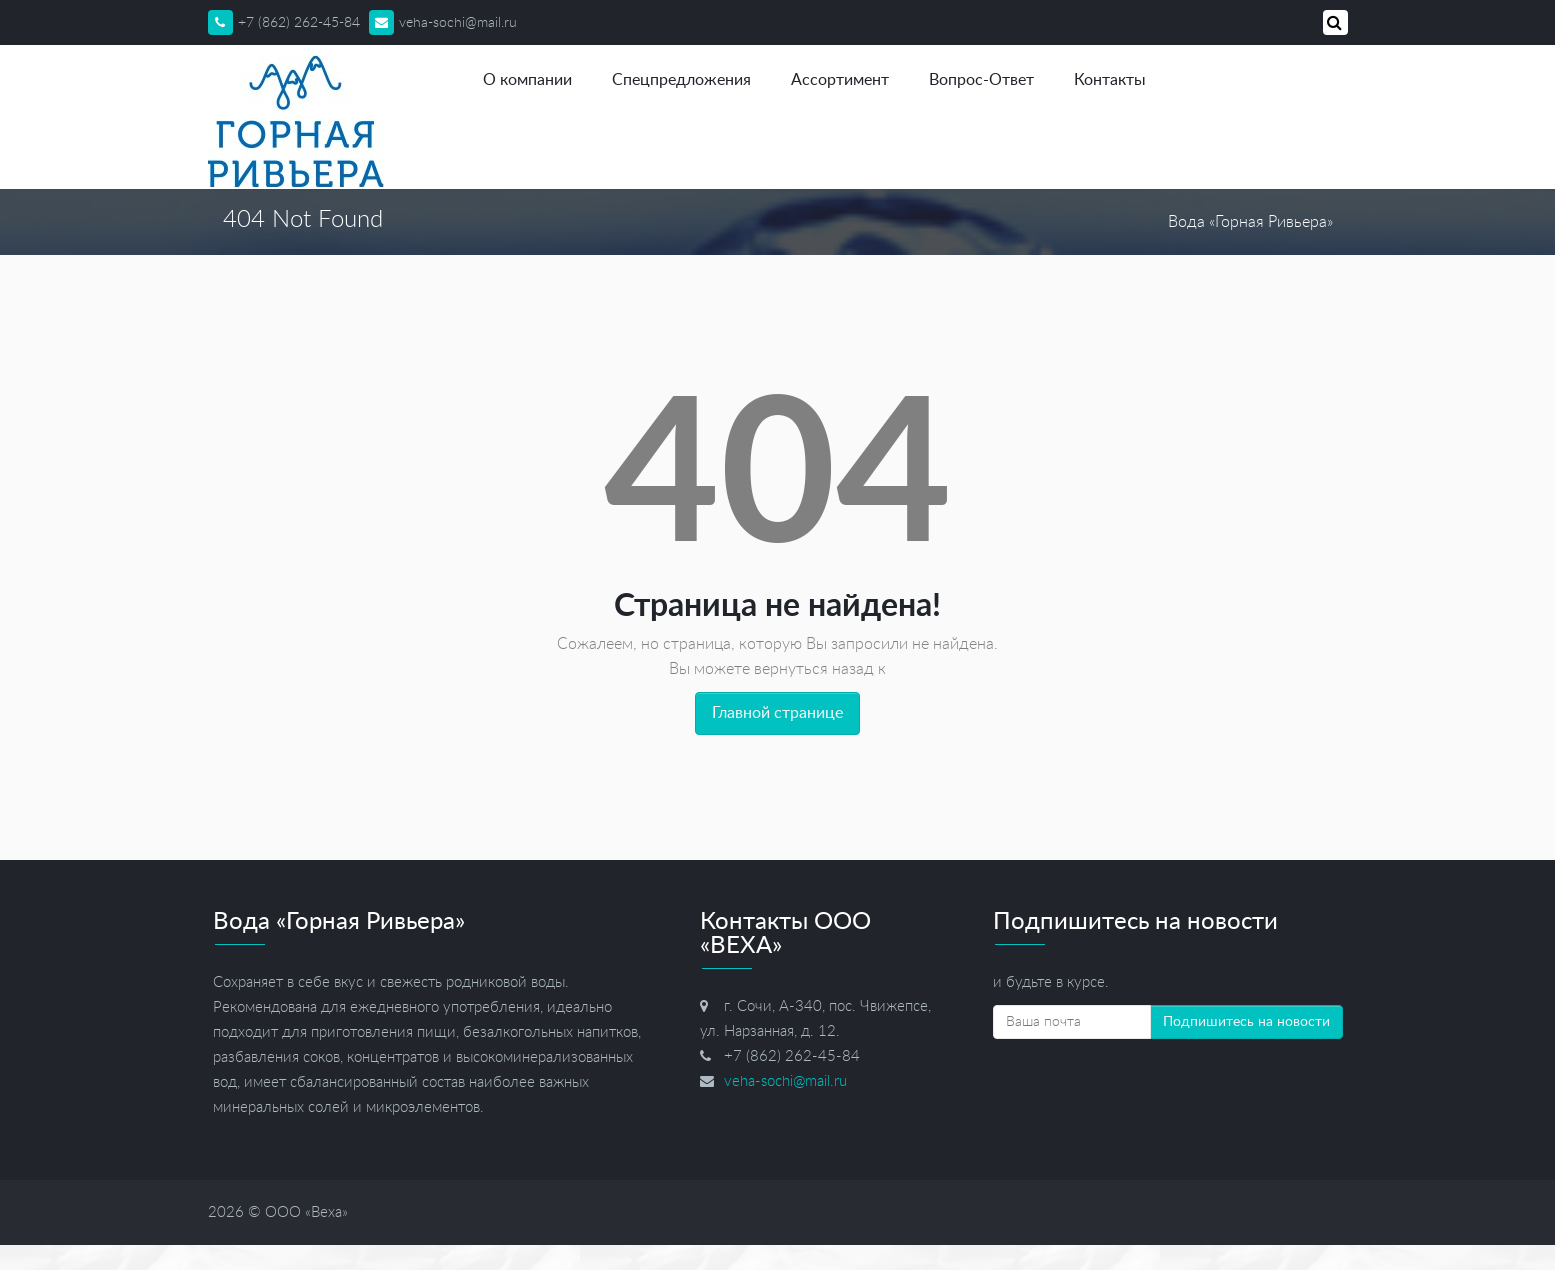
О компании (527, 80)
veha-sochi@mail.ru (443, 23)
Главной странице (777, 713)
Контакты (1110, 80)
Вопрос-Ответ (981, 80)
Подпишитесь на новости (1246, 1022)
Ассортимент (840, 80)
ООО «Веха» (306, 1212)
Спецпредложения (681, 80)
